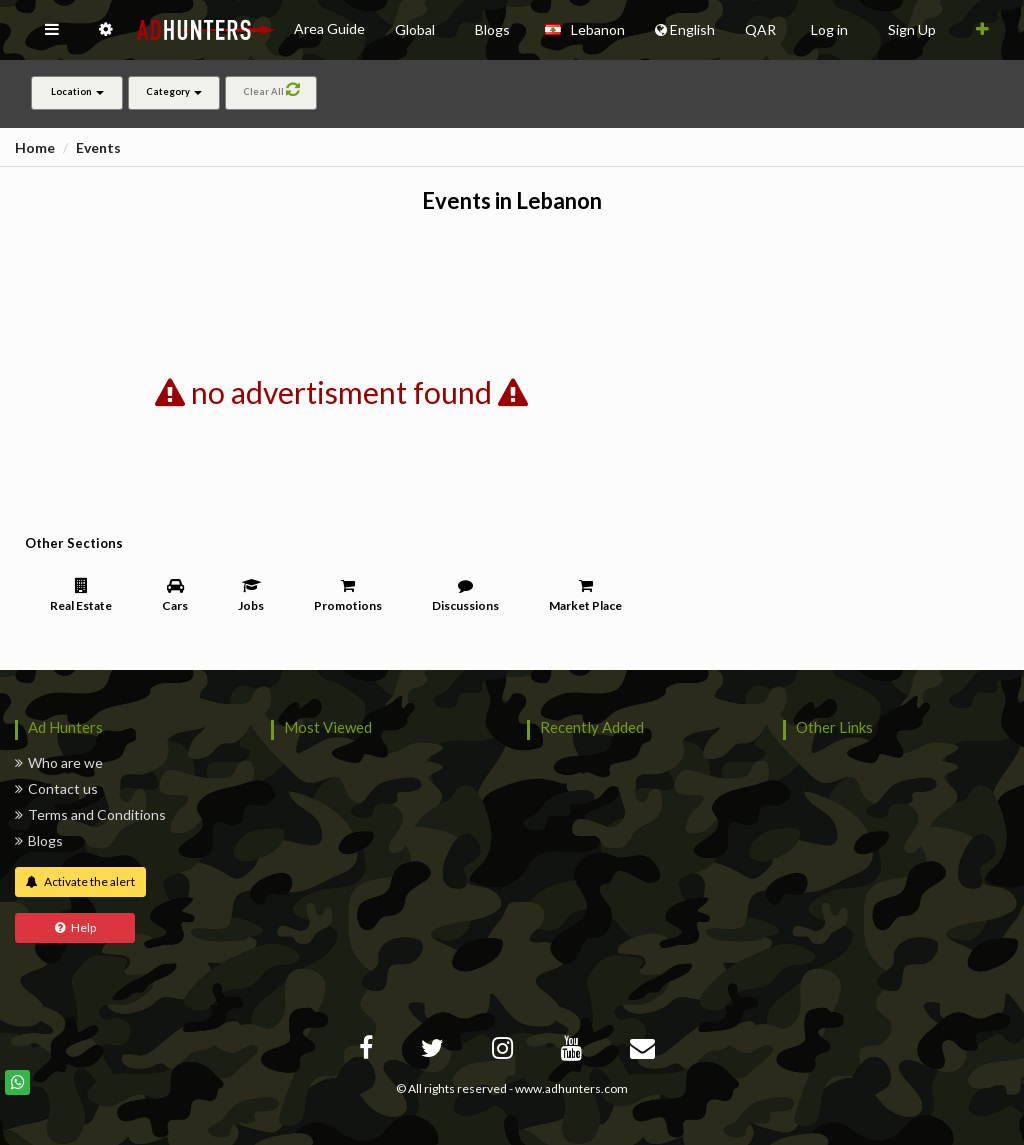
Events (98, 147)
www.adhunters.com (571, 1088)
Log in (829, 29)
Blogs (39, 840)
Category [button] (174, 91)
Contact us (56, 788)
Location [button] (77, 91)
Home (35, 147)
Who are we (59, 762)
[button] (52, 30)
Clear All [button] (271, 89)
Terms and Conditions (90, 814)
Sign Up (912, 29)
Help (75, 927)
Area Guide (329, 28)
